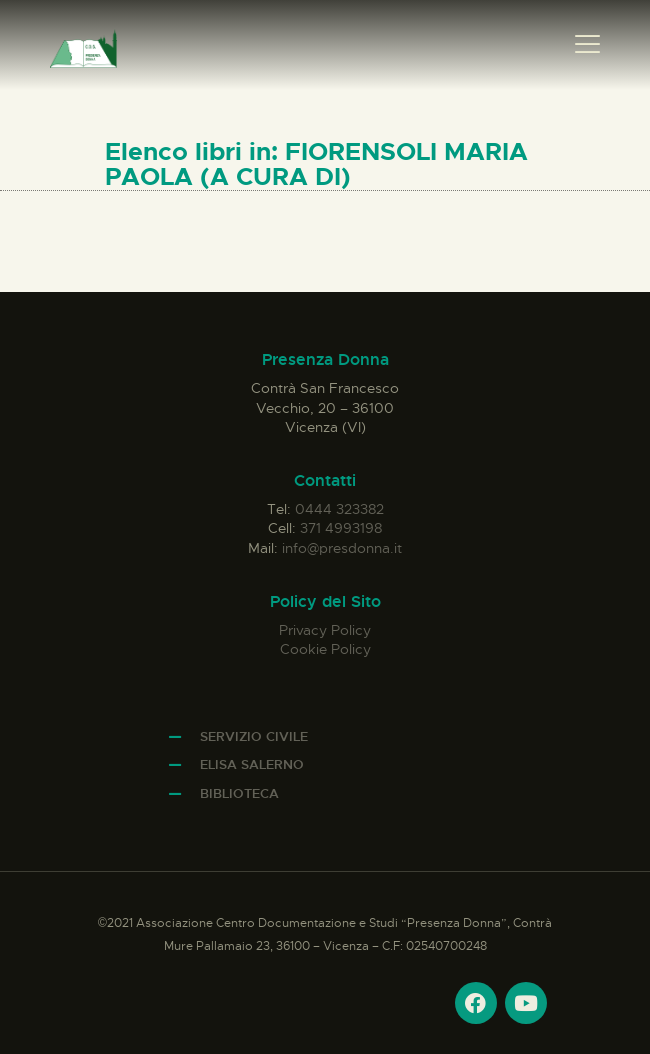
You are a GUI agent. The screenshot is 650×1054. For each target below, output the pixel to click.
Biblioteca (239, 793)
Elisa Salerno (252, 764)
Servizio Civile (254, 736)
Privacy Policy (325, 630)
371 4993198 (341, 528)
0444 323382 (339, 509)
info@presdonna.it (342, 548)
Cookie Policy (325, 649)
